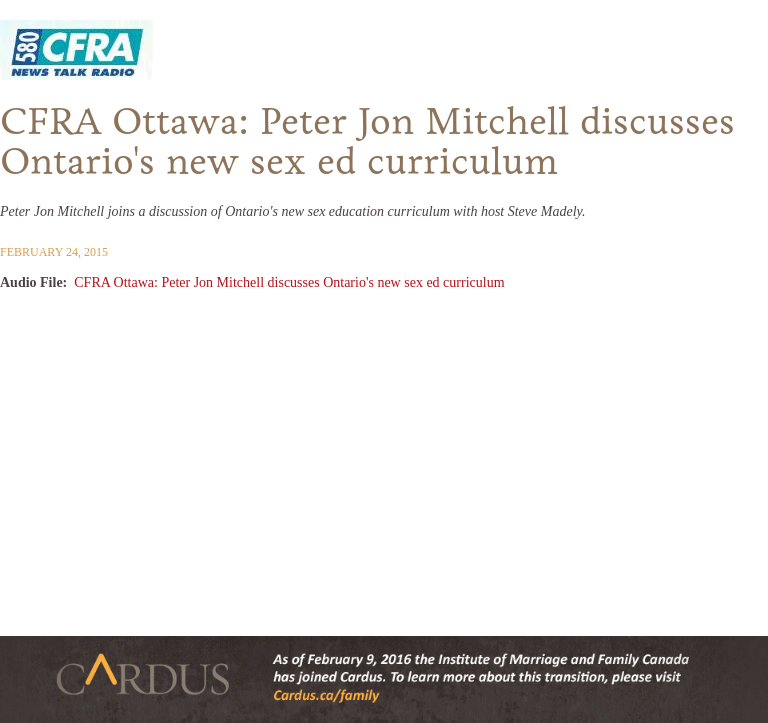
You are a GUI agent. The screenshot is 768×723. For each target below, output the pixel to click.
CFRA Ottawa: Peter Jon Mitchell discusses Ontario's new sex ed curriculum (289, 282)
